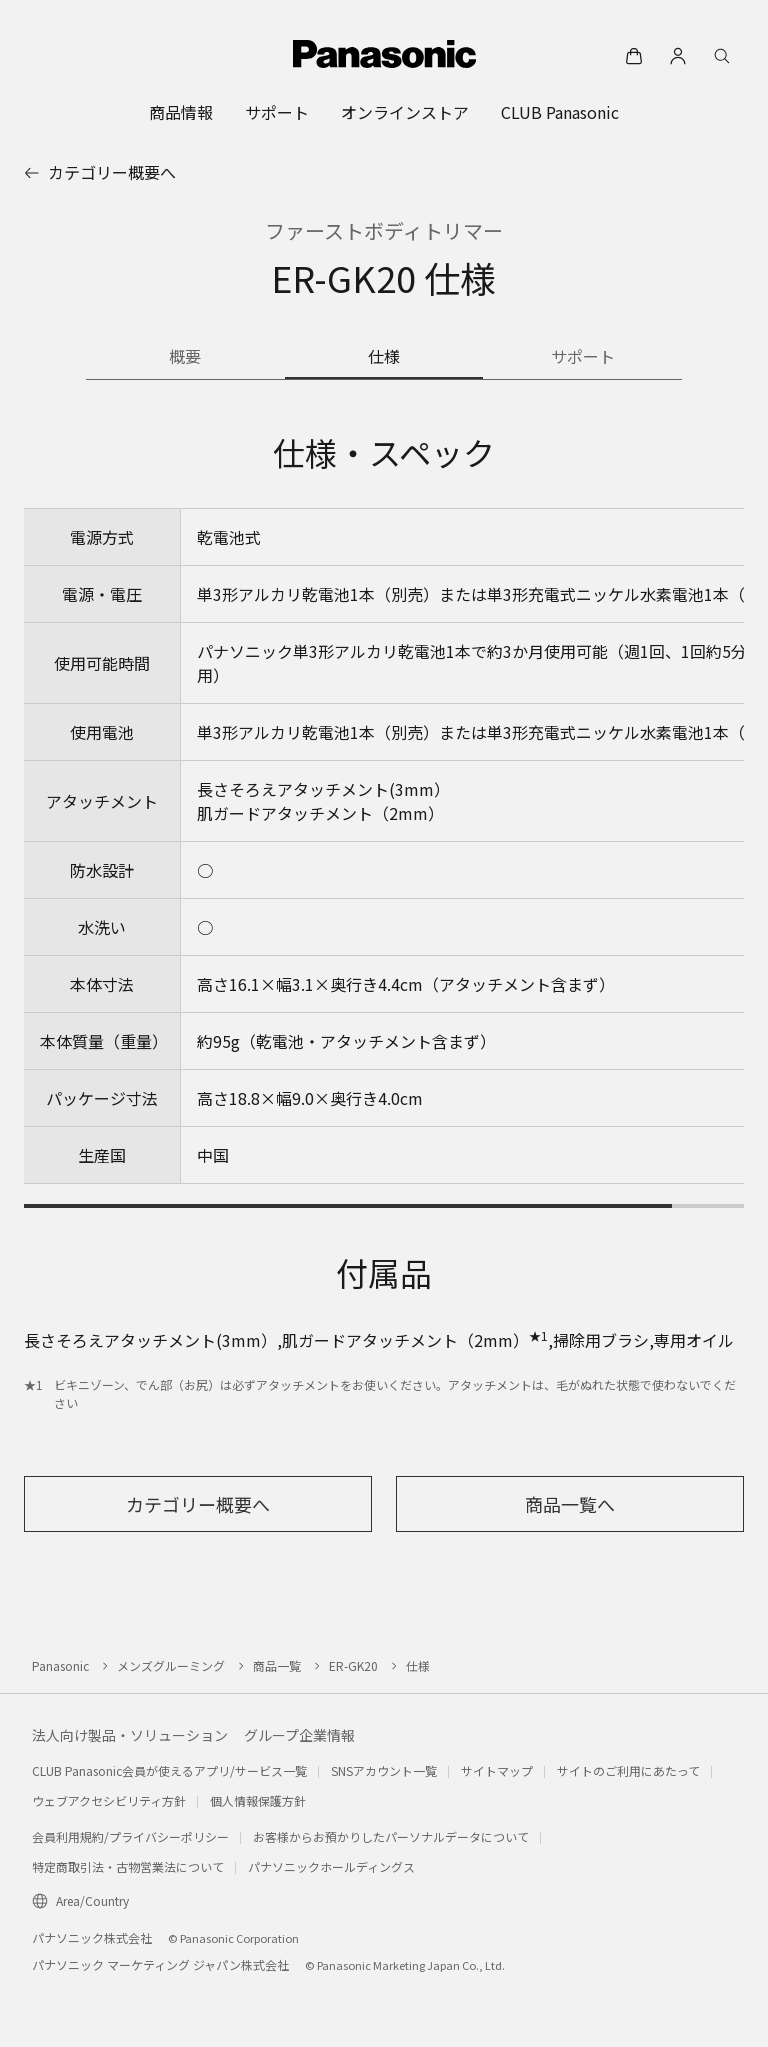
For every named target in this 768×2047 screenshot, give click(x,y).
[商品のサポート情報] (582, 358)
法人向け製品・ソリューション (130, 1735)
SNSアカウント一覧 (384, 1770)
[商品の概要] (185, 358)
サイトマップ (497, 1770)
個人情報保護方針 (258, 1800)
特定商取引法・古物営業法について (128, 1866)
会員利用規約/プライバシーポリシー (130, 1836)
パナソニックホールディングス (331, 1866)
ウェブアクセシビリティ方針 (109, 1800)
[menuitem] (181, 112)
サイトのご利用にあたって (628, 1770)
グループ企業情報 (299, 1735)
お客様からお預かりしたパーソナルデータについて (391, 1836)
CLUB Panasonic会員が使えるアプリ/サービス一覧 (169, 1770)
